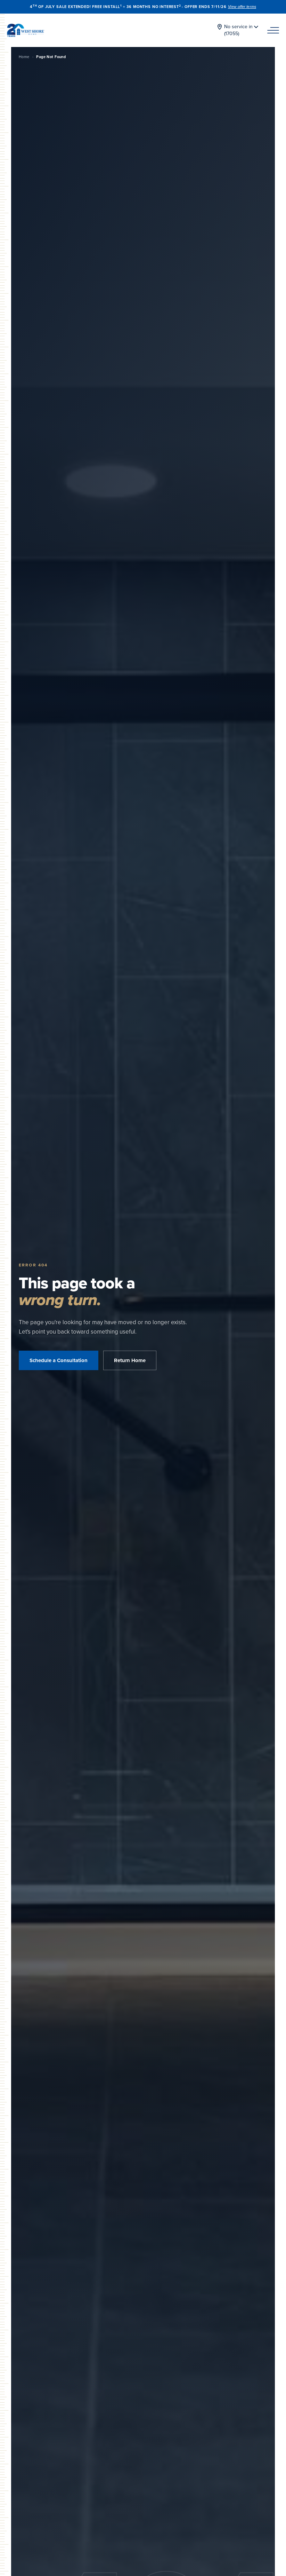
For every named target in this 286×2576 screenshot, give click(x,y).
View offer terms (242, 6)
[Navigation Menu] (273, 30)
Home (24, 57)
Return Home (130, 1360)
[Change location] (237, 30)
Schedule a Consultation (59, 1360)
